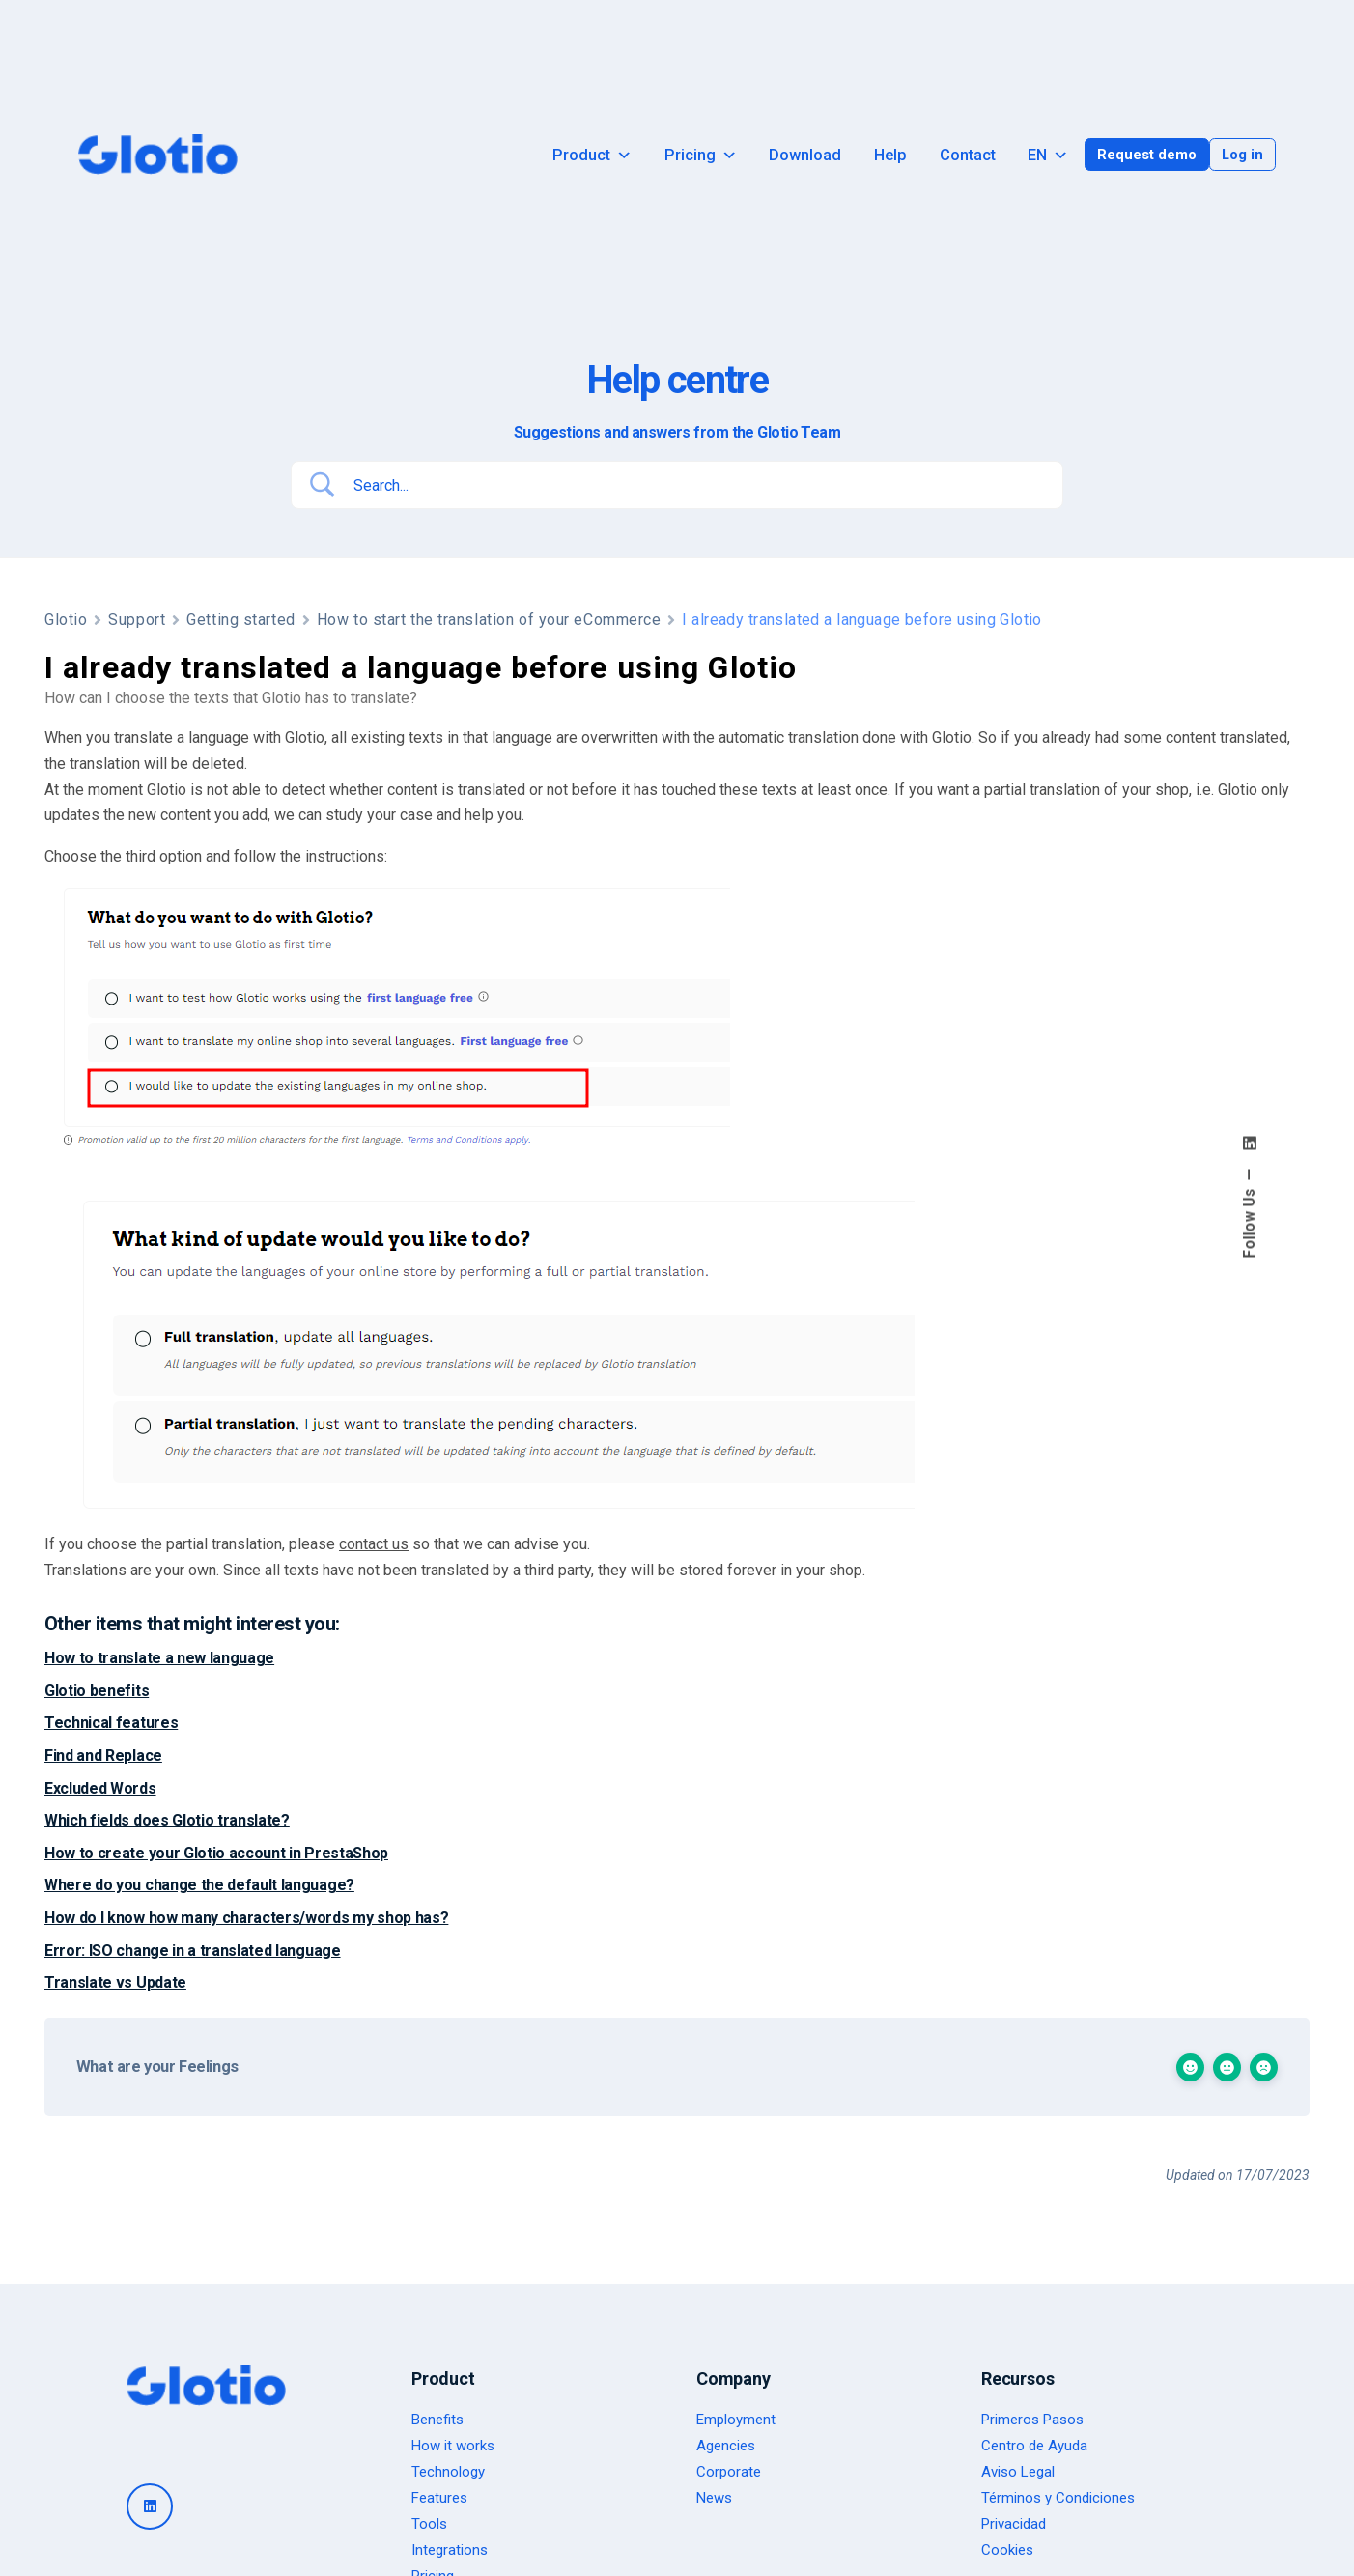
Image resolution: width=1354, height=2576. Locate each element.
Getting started (240, 619)
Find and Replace (103, 1755)
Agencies (725, 2445)
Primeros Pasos (1032, 2419)
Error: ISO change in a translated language (192, 1950)
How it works (452, 2445)
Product (592, 155)
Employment (736, 2419)
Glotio (65, 619)
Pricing (700, 155)
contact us (374, 1544)
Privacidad (1013, 2524)
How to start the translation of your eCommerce (489, 619)
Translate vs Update (115, 1982)
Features (439, 2497)
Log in (1242, 154)
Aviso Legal (1018, 2471)
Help (890, 155)
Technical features (111, 1722)
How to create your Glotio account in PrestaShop (216, 1853)
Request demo (1147, 154)
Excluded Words (100, 1788)
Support (136, 619)
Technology (448, 2471)
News (714, 2497)
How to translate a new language (159, 1658)
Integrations (449, 2550)
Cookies (1007, 2550)
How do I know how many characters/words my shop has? (246, 1918)
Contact (968, 155)
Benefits (437, 2419)
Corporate (728, 2471)
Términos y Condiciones (1058, 2497)
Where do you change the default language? (199, 1885)
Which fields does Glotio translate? (167, 1820)
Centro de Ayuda (1034, 2445)
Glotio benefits (96, 1691)
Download (805, 155)
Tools (429, 2524)
